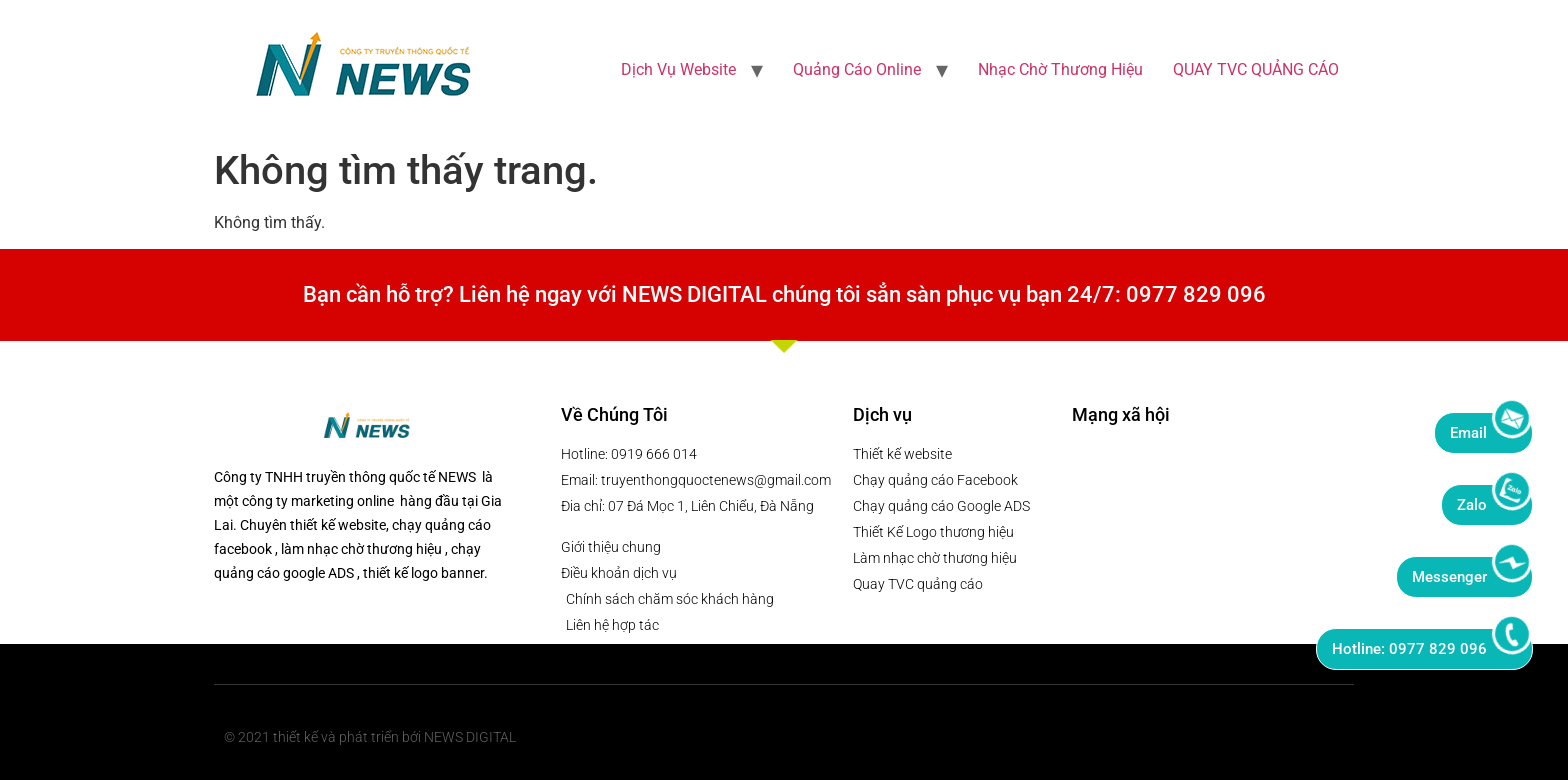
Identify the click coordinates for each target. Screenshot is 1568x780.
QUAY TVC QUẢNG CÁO (1256, 69)
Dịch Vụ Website (678, 69)
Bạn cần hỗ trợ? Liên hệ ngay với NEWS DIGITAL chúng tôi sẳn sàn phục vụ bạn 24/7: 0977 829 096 (784, 294)
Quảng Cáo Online (857, 69)
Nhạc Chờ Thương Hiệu (1060, 69)
